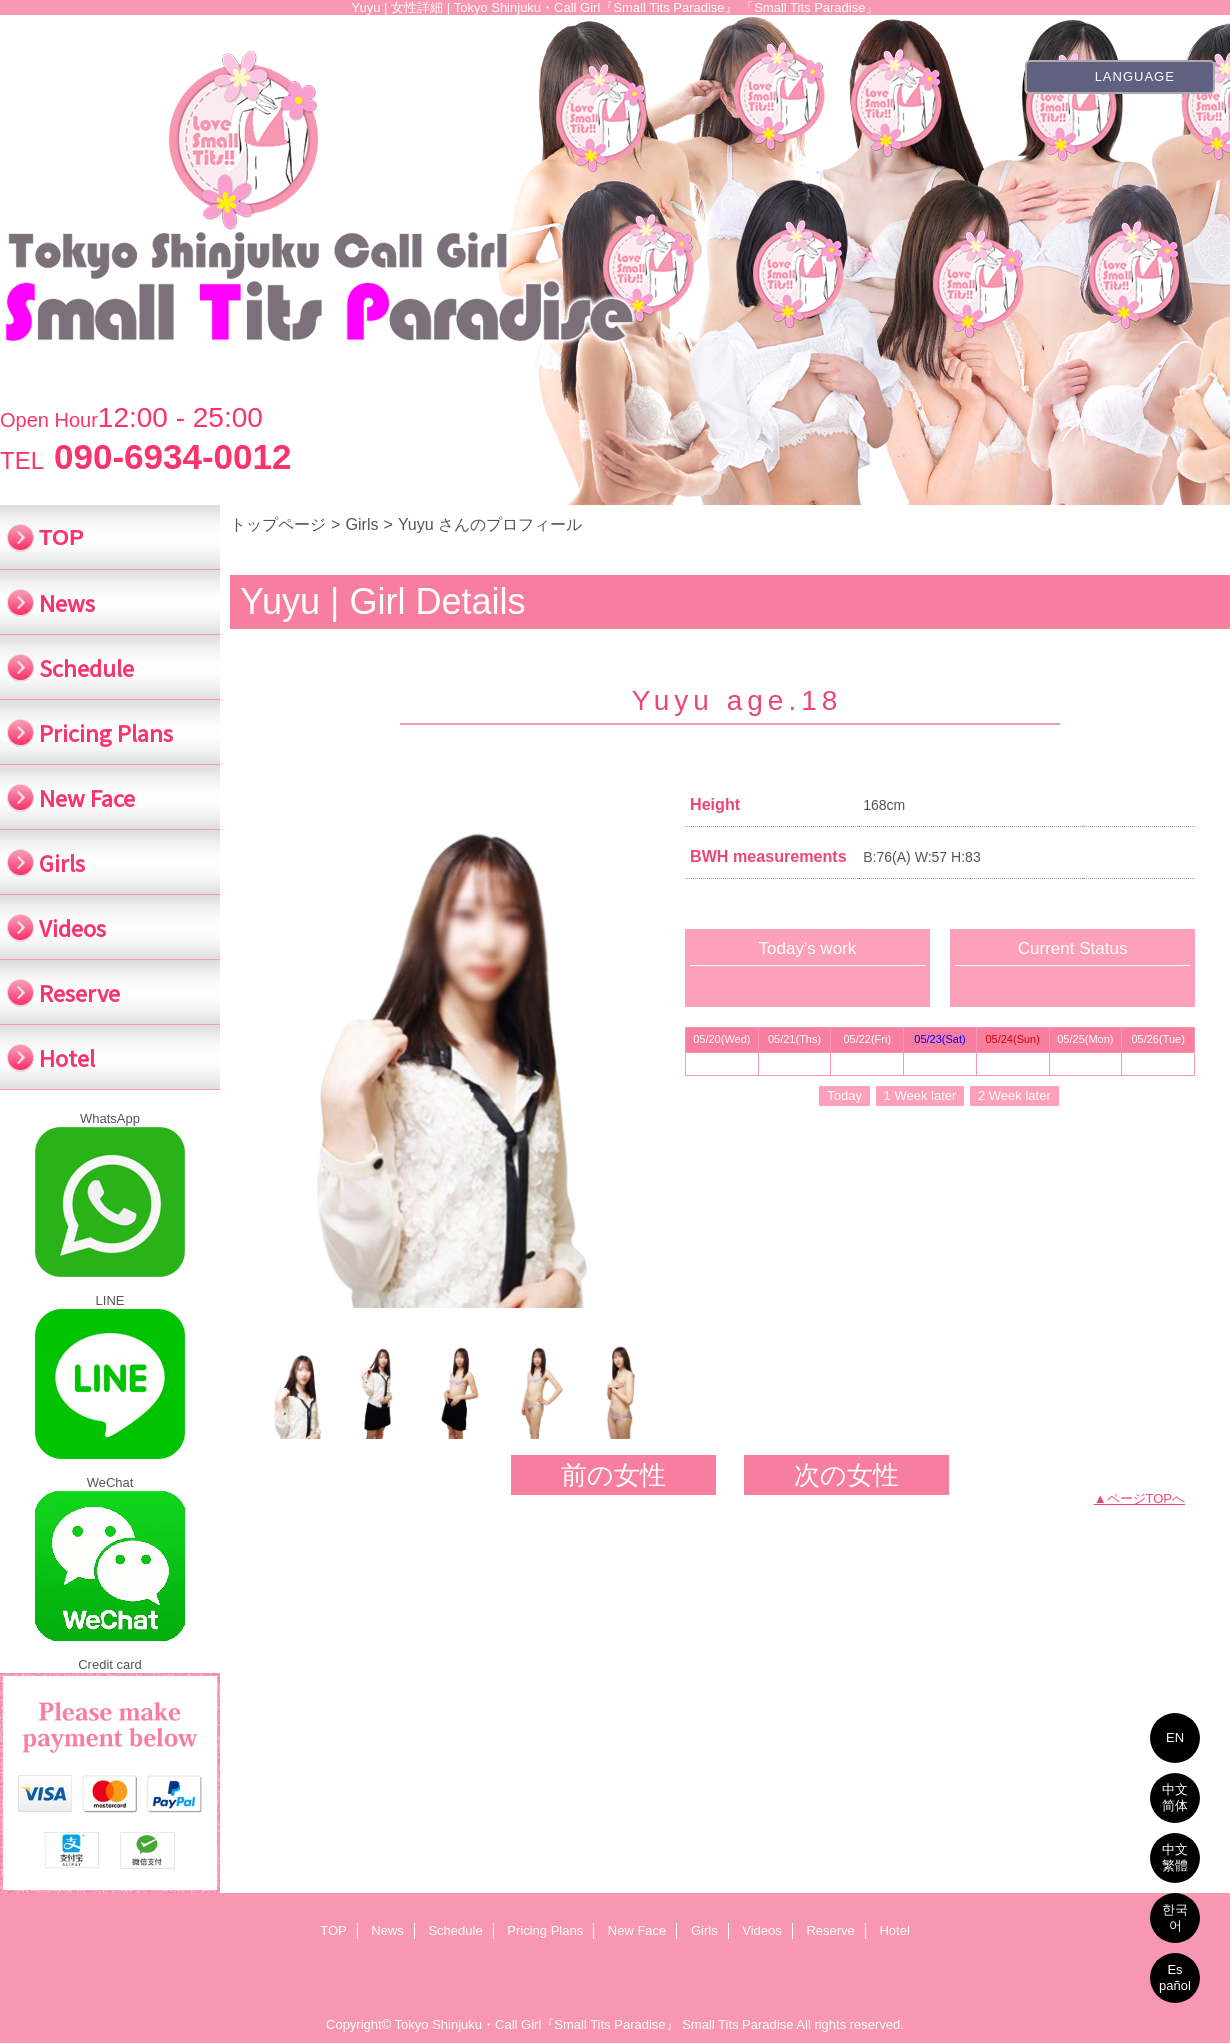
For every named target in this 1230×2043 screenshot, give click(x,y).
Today (844, 1095)
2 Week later (1014, 1095)
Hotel (894, 1930)
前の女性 (613, 1475)
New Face (637, 1930)
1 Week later (920, 1095)
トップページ (278, 524)
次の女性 (846, 1475)
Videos (762, 1930)
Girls (361, 524)
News (387, 1930)
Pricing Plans (545, 1930)
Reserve (830, 1930)
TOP (61, 537)
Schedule (455, 1930)
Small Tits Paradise (737, 2024)
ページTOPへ (1146, 1498)
